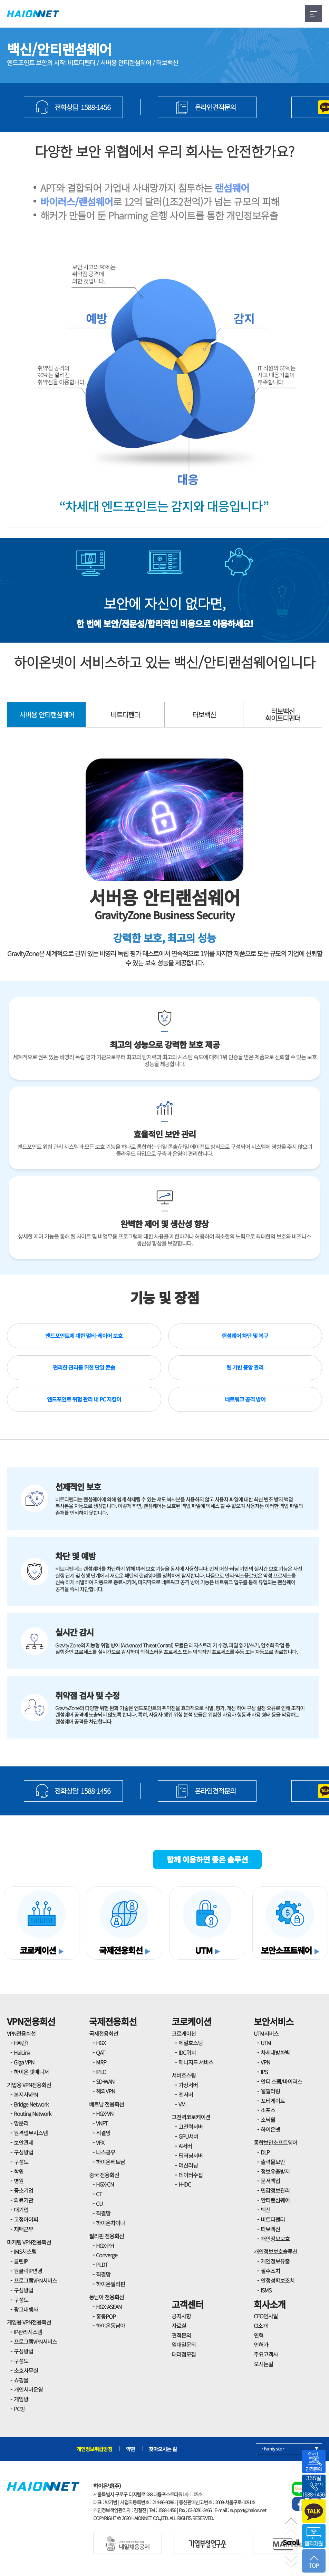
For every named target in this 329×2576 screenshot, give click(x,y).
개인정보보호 (275, 2239)
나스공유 (105, 2152)
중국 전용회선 (104, 2175)
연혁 (258, 2335)
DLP (265, 2152)
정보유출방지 (275, 2171)
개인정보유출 (275, 2261)
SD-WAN (105, 2081)
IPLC (101, 2072)
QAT (100, 2052)
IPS (264, 2072)
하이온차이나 (110, 2223)
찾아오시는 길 (163, 2449)
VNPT (102, 2123)
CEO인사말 (266, 2316)
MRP (101, 2062)
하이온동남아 (110, 2325)
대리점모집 (184, 2354)
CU (99, 2203)
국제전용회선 (113, 2021)
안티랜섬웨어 (275, 2200)
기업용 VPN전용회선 (29, 2085)
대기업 (21, 2210)
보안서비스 (273, 2021)
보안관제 (23, 2142)
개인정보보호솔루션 (275, 2251)
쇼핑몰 (21, 2380)
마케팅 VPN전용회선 (29, 2242)
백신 (265, 2210)
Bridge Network (31, 2104)
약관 (130, 2449)
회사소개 (270, 2304)
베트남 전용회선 (106, 2104)
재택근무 (23, 2229)
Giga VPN (24, 2062)
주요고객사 (266, 2354)
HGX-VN (104, 2113)
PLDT (102, 2264)
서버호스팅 (184, 2075)
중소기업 (23, 2190)
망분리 (21, 2123)
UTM (266, 2043)
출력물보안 (273, 2162)
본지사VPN (26, 2094)
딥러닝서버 (190, 2155)
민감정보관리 (275, 2190)
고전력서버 (190, 2126)
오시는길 (263, 2364)
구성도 (21, 2162)
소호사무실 (26, 2370)
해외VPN (105, 2091)
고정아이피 (26, 2219)
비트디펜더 (125, 715)
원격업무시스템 (31, 2133)
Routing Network (32, 2113)
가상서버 (188, 2085)
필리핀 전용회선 (106, 2236)
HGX (101, 2043)
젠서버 (185, 2094)
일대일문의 (184, 2344)
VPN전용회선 (31, 2021)
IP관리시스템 (28, 2332)
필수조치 (270, 2271)
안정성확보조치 (277, 2280)
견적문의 (181, 2335)
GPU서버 (188, 2136)
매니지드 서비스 (195, 2062)
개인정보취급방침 (94, 2449)
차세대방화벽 (275, 2052)
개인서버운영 (28, 2389)
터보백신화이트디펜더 (282, 714)
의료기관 (23, 2200)
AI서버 (185, 2146)
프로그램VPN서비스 (35, 2280)
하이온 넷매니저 (31, 2072)
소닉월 (268, 2120)
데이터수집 (190, 2175)
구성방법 (23, 2152)
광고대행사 (26, 2309)
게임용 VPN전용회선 (29, 2322)
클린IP (21, 2261)
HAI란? (21, 2043)
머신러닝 (188, 2165)
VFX (100, 2142)
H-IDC (184, 2184)
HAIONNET (33, 13)
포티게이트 (273, 2101)
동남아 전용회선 (106, 2297)
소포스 (268, 2110)
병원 (18, 2181)
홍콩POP (106, 2316)
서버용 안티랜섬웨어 (46, 715)
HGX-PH (105, 2245)
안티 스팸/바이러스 (281, 2081)
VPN (265, 2062)
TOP (314, 2561)
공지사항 (181, 2316)
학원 (18, 2171)
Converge (106, 2255)
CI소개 (261, 2325)
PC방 (19, 2409)
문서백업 (270, 2181)
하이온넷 (270, 2129)
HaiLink (22, 2052)
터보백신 (204, 715)
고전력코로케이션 (191, 2117)
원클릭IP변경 (28, 2271)
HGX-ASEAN (109, 2306)
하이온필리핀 (110, 2284)
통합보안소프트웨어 (275, 2142)
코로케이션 (191, 2021)
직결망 (103, 2133)
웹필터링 (270, 2091)
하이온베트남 (110, 2162)
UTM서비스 (266, 2033)
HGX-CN (105, 2184)
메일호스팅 (190, 2043)
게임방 (21, 2399)
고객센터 (187, 2304)
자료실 (179, 2325)
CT (99, 2194)
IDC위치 (187, 2052)
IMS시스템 (25, 2251)
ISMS (266, 2290)
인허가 (261, 2344)
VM (181, 2104)
